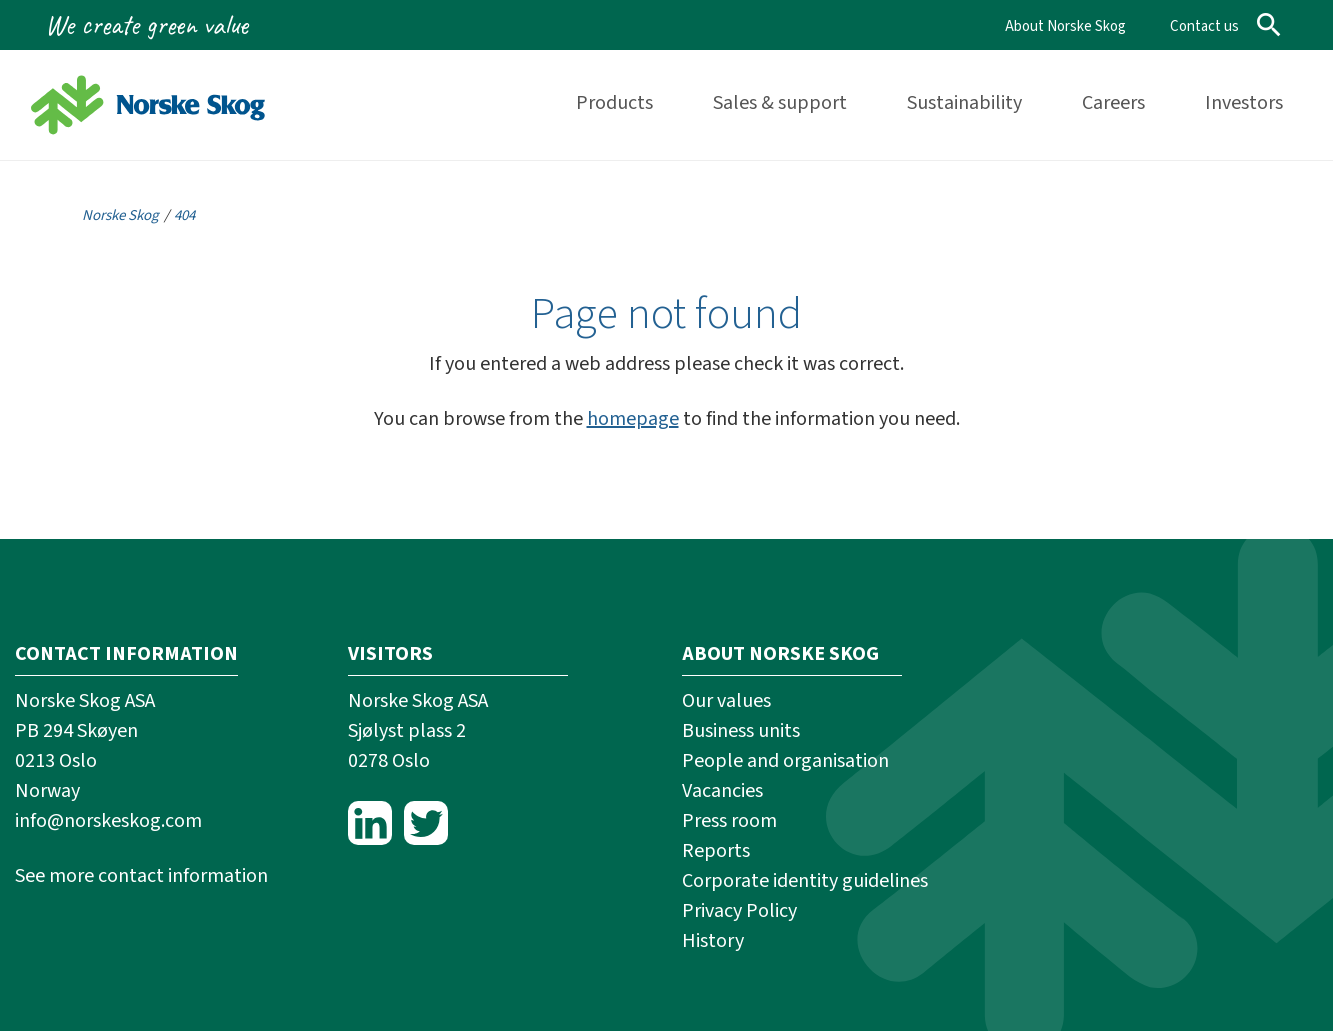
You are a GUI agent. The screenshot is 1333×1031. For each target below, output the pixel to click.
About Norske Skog (1065, 26)
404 (184, 215)
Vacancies (722, 791)
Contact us (1204, 26)
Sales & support (780, 103)
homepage (633, 419)
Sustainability (964, 103)
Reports (716, 851)
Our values (726, 701)
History (713, 941)
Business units (741, 731)
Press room (729, 821)
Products (614, 103)
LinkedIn (370, 823)
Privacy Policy (739, 911)
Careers (1113, 103)
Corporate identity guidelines (805, 881)
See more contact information (141, 876)
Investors (1244, 103)
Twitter (426, 823)
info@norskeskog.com (108, 821)
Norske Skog (120, 215)
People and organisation (785, 761)
